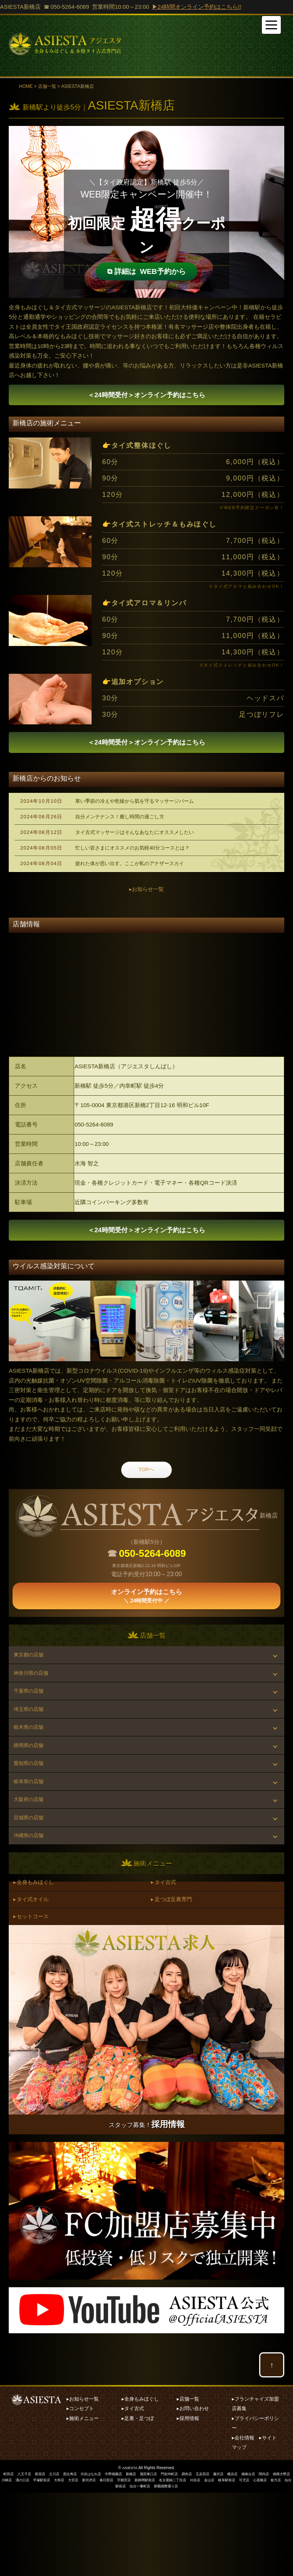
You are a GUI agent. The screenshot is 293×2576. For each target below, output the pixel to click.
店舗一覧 (47, 86)
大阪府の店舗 (31, 1859)
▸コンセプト (80, 2492)
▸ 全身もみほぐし (36, 1956)
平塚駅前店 (66, 2564)
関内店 (285, 2557)
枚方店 (116, 2569)
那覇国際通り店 (188, 2569)
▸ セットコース (33, 1998)
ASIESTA (130, 2551)
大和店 (86, 2564)
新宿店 (42, 2557)
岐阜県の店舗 (31, 1836)
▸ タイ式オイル (33, 1977)
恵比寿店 (74, 2557)
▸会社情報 (243, 2521)
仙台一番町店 (160, 2569)
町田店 (8, 2557)
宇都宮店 (156, 2564)
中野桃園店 (121, 2557)
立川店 (57, 2557)
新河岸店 (118, 2564)
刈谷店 (234, 2564)
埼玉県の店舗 (31, 1743)
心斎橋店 (99, 2569)
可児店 (287, 2564)
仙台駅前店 (135, 2569)
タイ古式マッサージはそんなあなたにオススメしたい (134, 841)
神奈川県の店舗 (34, 1696)
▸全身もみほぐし (140, 2482)
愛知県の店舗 (31, 1812)
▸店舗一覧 (188, 2482)
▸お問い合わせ (193, 2492)
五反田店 (218, 2557)
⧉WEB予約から (146, 268)
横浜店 (251, 2557)
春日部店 (137, 2564)
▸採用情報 (188, 2502)
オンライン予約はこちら (146, 397)
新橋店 (141, 2557)
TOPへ (146, 1489)
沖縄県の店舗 (31, 1905)
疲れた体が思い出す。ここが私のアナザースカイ (129, 872)
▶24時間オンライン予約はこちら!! (196, 6)
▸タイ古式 (133, 2492)
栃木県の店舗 (31, 1766)
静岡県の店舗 (31, 1789)
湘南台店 (268, 2557)
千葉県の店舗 (31, 1720)
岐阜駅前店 (268, 2564)
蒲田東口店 (159, 2557)
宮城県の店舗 (31, 1882)
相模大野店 (9, 2564)
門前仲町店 (182, 2557)
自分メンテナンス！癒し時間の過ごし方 (119, 825)
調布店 (201, 2557)
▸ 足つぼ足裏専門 (174, 1977)
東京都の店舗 (31, 1673)
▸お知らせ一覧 (146, 897)
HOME (26, 86)
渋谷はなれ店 (97, 2557)
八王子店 (25, 2557)
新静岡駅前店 (179, 2564)
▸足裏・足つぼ (138, 2502)
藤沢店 (236, 2557)
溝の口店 (46, 2564)
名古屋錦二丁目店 (209, 2564)
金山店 (249, 2564)
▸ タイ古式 (165, 1956)
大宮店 (101, 2564)
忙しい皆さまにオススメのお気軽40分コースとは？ (132, 856)
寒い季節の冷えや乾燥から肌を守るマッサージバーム (134, 810)
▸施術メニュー (83, 2502)
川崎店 (29, 2564)
